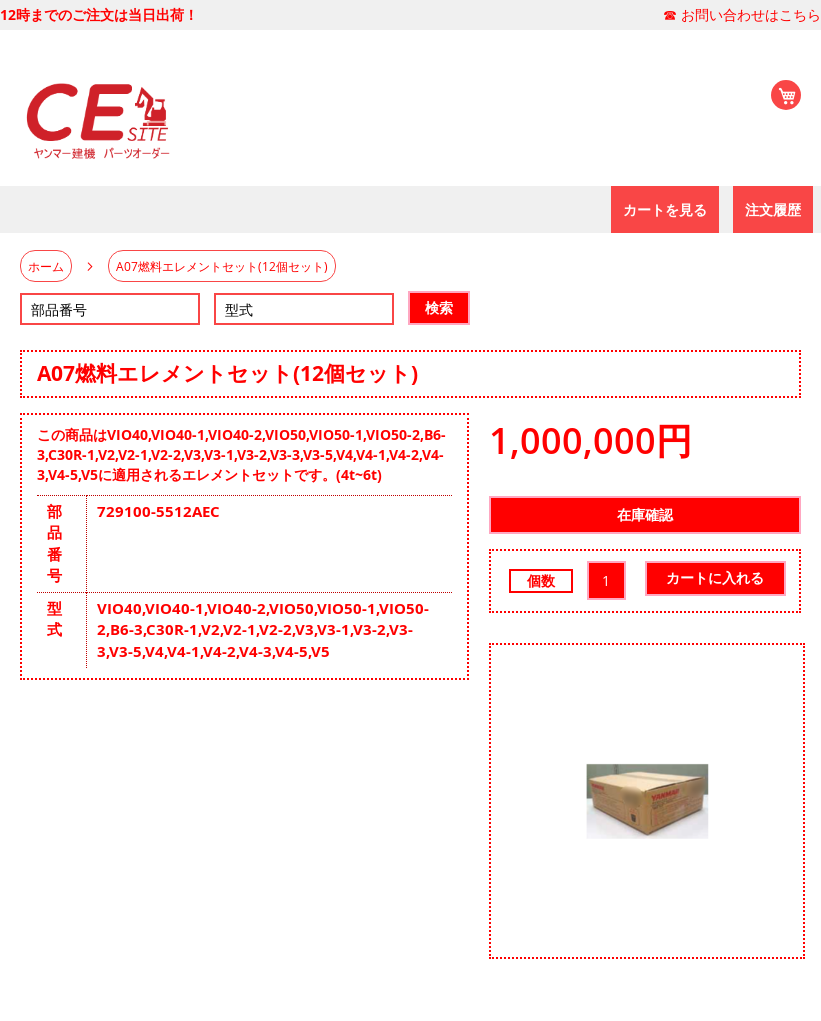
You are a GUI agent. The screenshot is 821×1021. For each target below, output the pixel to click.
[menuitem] (665, 209)
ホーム (46, 266)
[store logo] (95, 116)
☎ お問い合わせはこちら (742, 14)
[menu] (8, 209)
